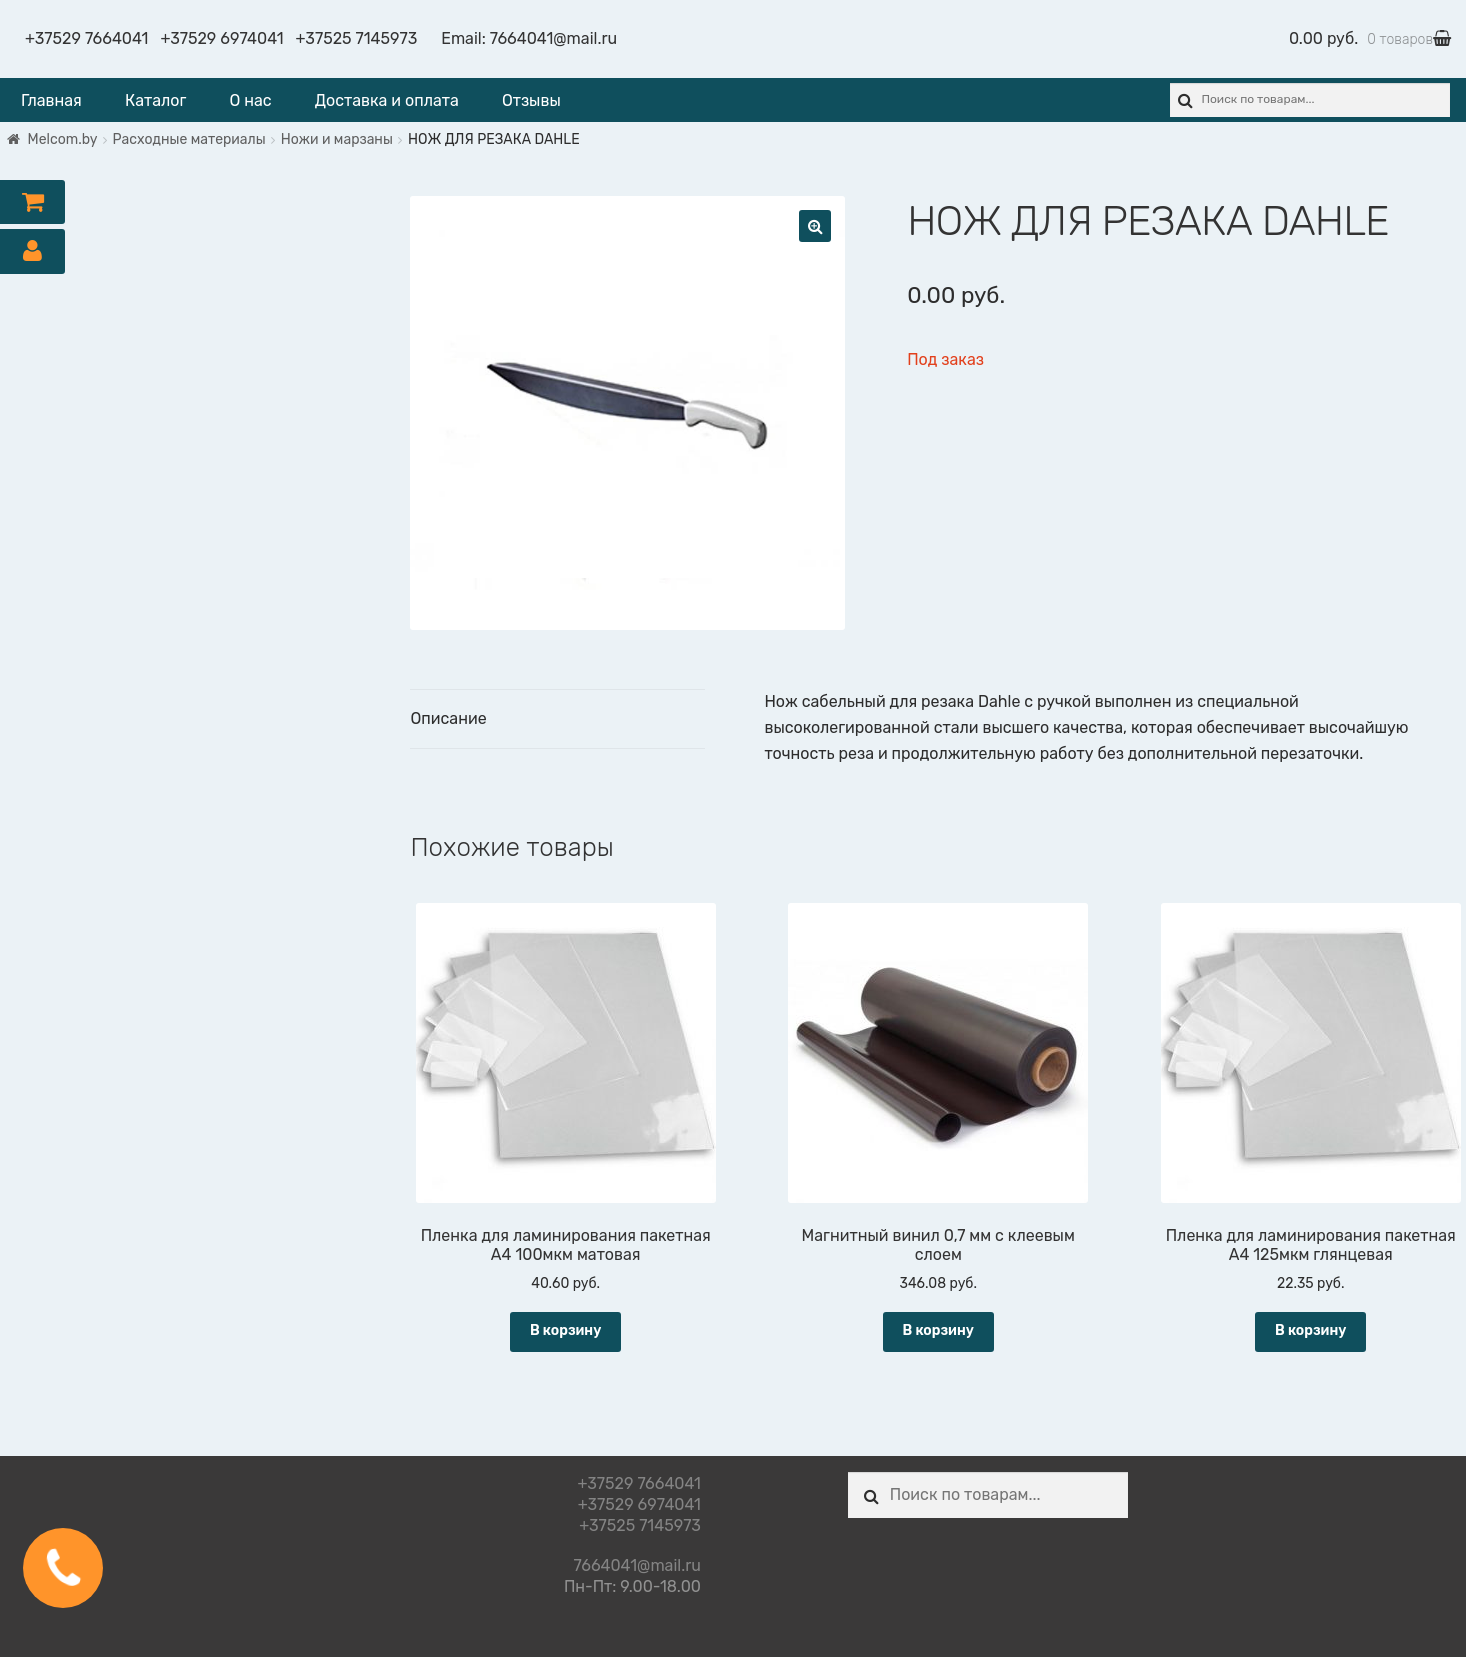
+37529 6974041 (221, 38)
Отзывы (531, 100)
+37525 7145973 (357, 38)
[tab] (557, 719)
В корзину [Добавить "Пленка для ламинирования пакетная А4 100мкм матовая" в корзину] (565, 1330)
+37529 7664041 (86, 38)
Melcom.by (63, 139)
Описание (448, 718)
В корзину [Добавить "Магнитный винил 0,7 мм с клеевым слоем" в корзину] (938, 1330)
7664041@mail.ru (553, 38)
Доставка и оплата (387, 100)
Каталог (155, 100)
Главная (51, 100)
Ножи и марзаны (337, 139)
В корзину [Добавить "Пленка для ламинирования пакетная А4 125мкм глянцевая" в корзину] (1310, 1330)
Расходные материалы (189, 139)
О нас (250, 100)
